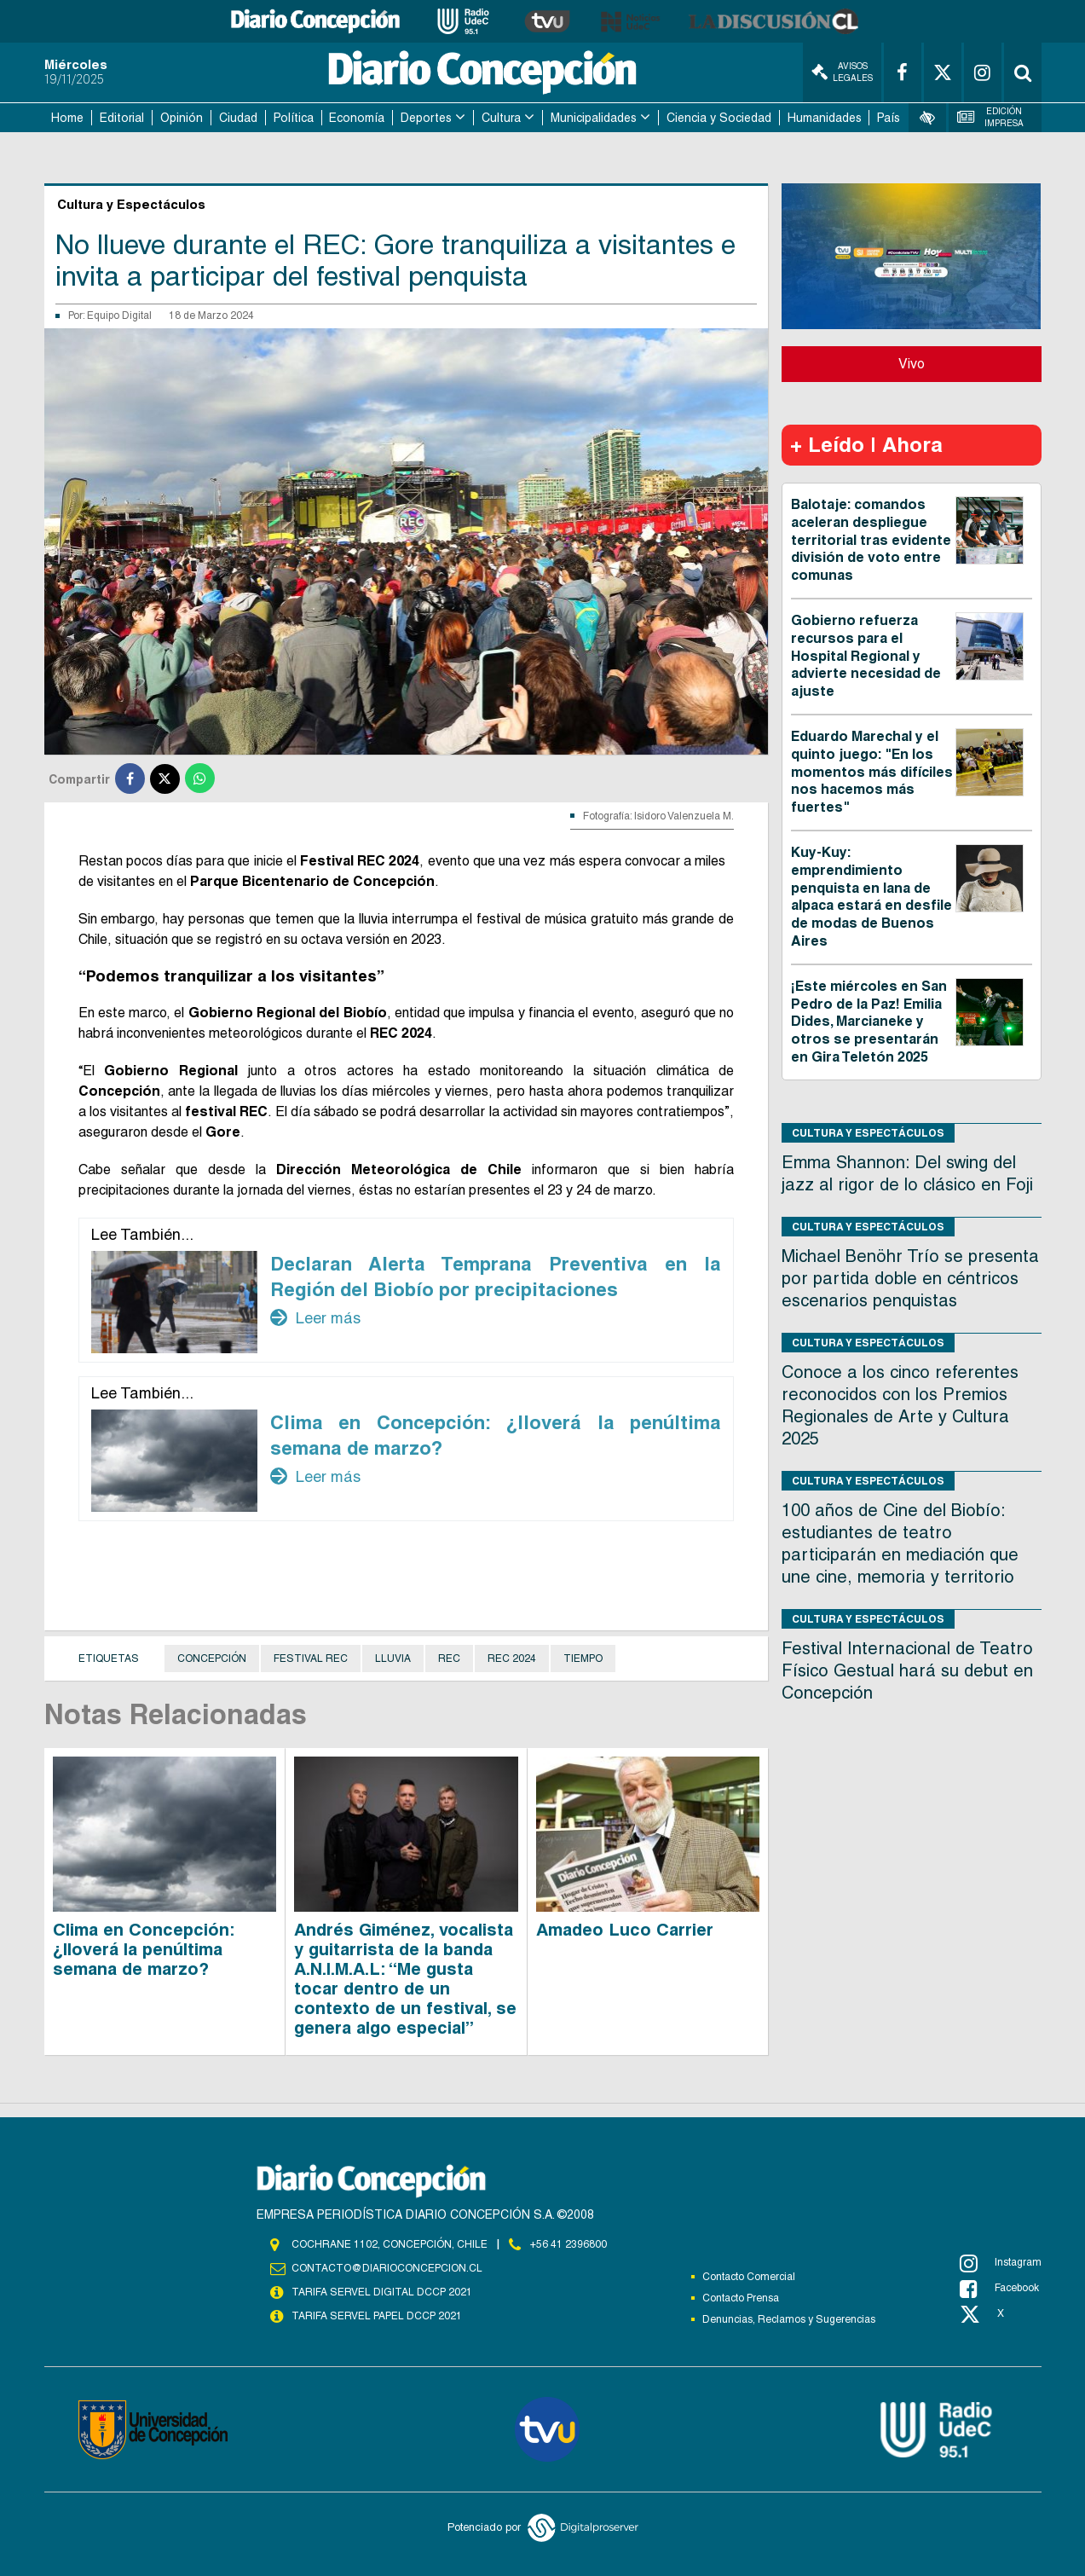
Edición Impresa (990, 117)
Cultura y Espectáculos (868, 1132)
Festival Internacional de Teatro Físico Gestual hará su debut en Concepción (907, 1670)
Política (294, 117)
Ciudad (238, 117)
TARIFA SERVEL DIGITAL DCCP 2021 (381, 2292)
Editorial (122, 117)
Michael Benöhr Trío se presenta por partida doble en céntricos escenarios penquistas (910, 1278)
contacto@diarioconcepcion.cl (386, 2268)
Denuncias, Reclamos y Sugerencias (788, 2319)
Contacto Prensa (740, 2298)
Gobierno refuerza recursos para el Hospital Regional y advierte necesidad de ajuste (866, 655)
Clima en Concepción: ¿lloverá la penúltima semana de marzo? (143, 1949)
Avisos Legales (842, 72)
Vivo (911, 364)
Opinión (181, 117)
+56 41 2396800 (568, 2244)
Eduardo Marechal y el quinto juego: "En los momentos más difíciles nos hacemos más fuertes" (872, 771)
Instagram (1001, 2263)
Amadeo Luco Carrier (624, 1929)
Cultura (501, 117)
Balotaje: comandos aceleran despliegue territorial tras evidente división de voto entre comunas (871, 539)
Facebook (999, 2288)
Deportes (426, 117)
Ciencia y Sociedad (719, 117)
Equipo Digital (119, 315)
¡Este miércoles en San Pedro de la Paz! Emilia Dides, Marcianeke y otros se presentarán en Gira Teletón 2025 (869, 1021)
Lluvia (393, 1658)
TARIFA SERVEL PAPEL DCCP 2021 (376, 2316)
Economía (356, 117)
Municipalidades (594, 117)
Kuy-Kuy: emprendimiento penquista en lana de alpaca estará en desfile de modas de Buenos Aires (871, 896)
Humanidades (825, 117)
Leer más (315, 1317)
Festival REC (311, 1658)
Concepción (211, 1658)
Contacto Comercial (748, 2277)
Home (67, 117)
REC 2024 (512, 1658)
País (888, 117)
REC (449, 1658)
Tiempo (583, 1658)
